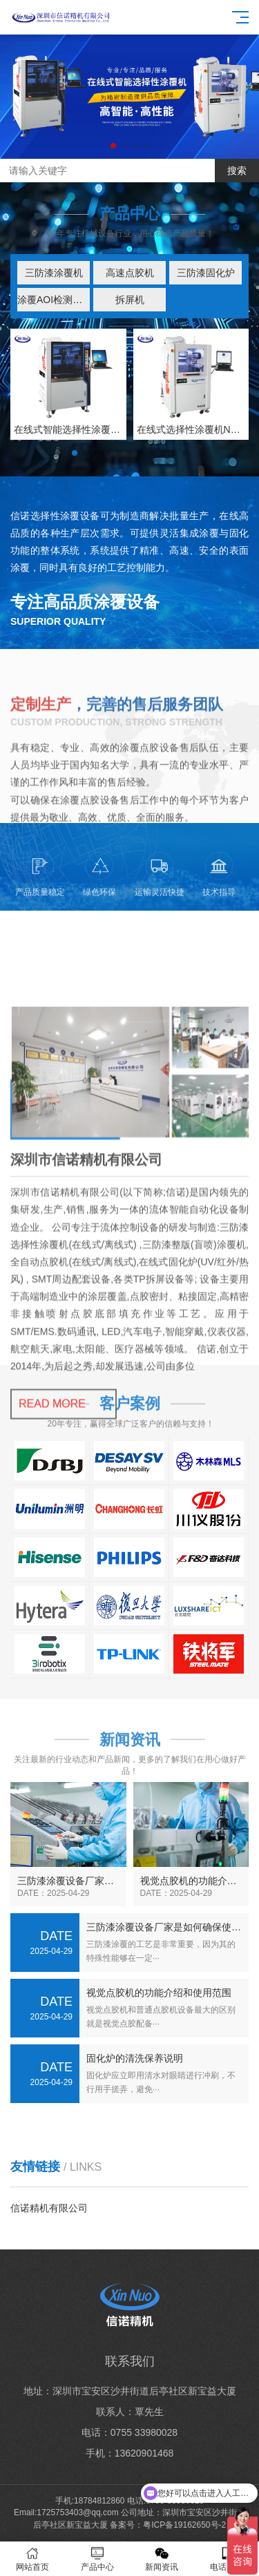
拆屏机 (129, 299)
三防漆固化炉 (206, 272)
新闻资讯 (162, 2559)
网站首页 (32, 2559)
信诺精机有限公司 (49, 2208)
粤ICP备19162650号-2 (184, 2525)
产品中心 (97, 2559)
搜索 (237, 170)
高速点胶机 (130, 272)
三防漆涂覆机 (54, 272)
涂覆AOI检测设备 (53, 299)
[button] (113, 145)
